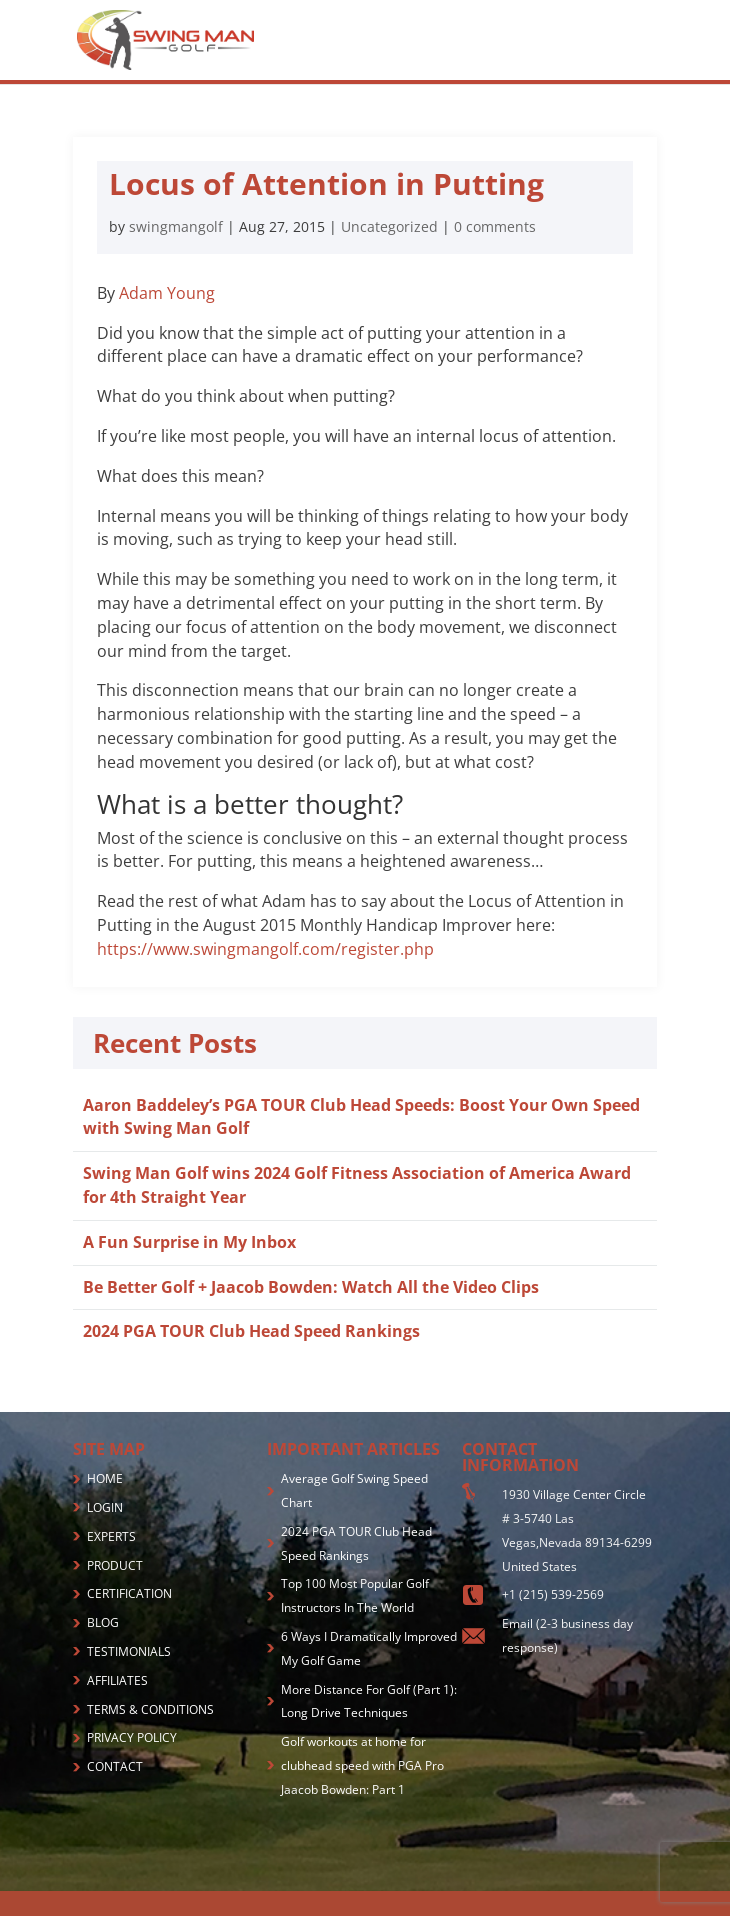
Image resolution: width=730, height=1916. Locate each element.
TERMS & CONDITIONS (150, 1709)
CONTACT (115, 1766)
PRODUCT (115, 1565)
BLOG (103, 1622)
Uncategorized (389, 226)
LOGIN (105, 1507)
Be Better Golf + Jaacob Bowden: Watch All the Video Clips (311, 1287)
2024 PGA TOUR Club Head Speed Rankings (251, 1331)
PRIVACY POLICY (132, 1737)
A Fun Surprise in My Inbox (189, 1242)
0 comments (495, 226)
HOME (105, 1478)
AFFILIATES (117, 1680)
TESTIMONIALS (129, 1651)
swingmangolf (176, 226)
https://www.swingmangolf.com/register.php (265, 949)
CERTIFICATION (129, 1593)
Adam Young (167, 293)
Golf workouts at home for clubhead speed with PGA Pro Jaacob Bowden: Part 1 (362, 1765)
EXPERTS (111, 1536)
